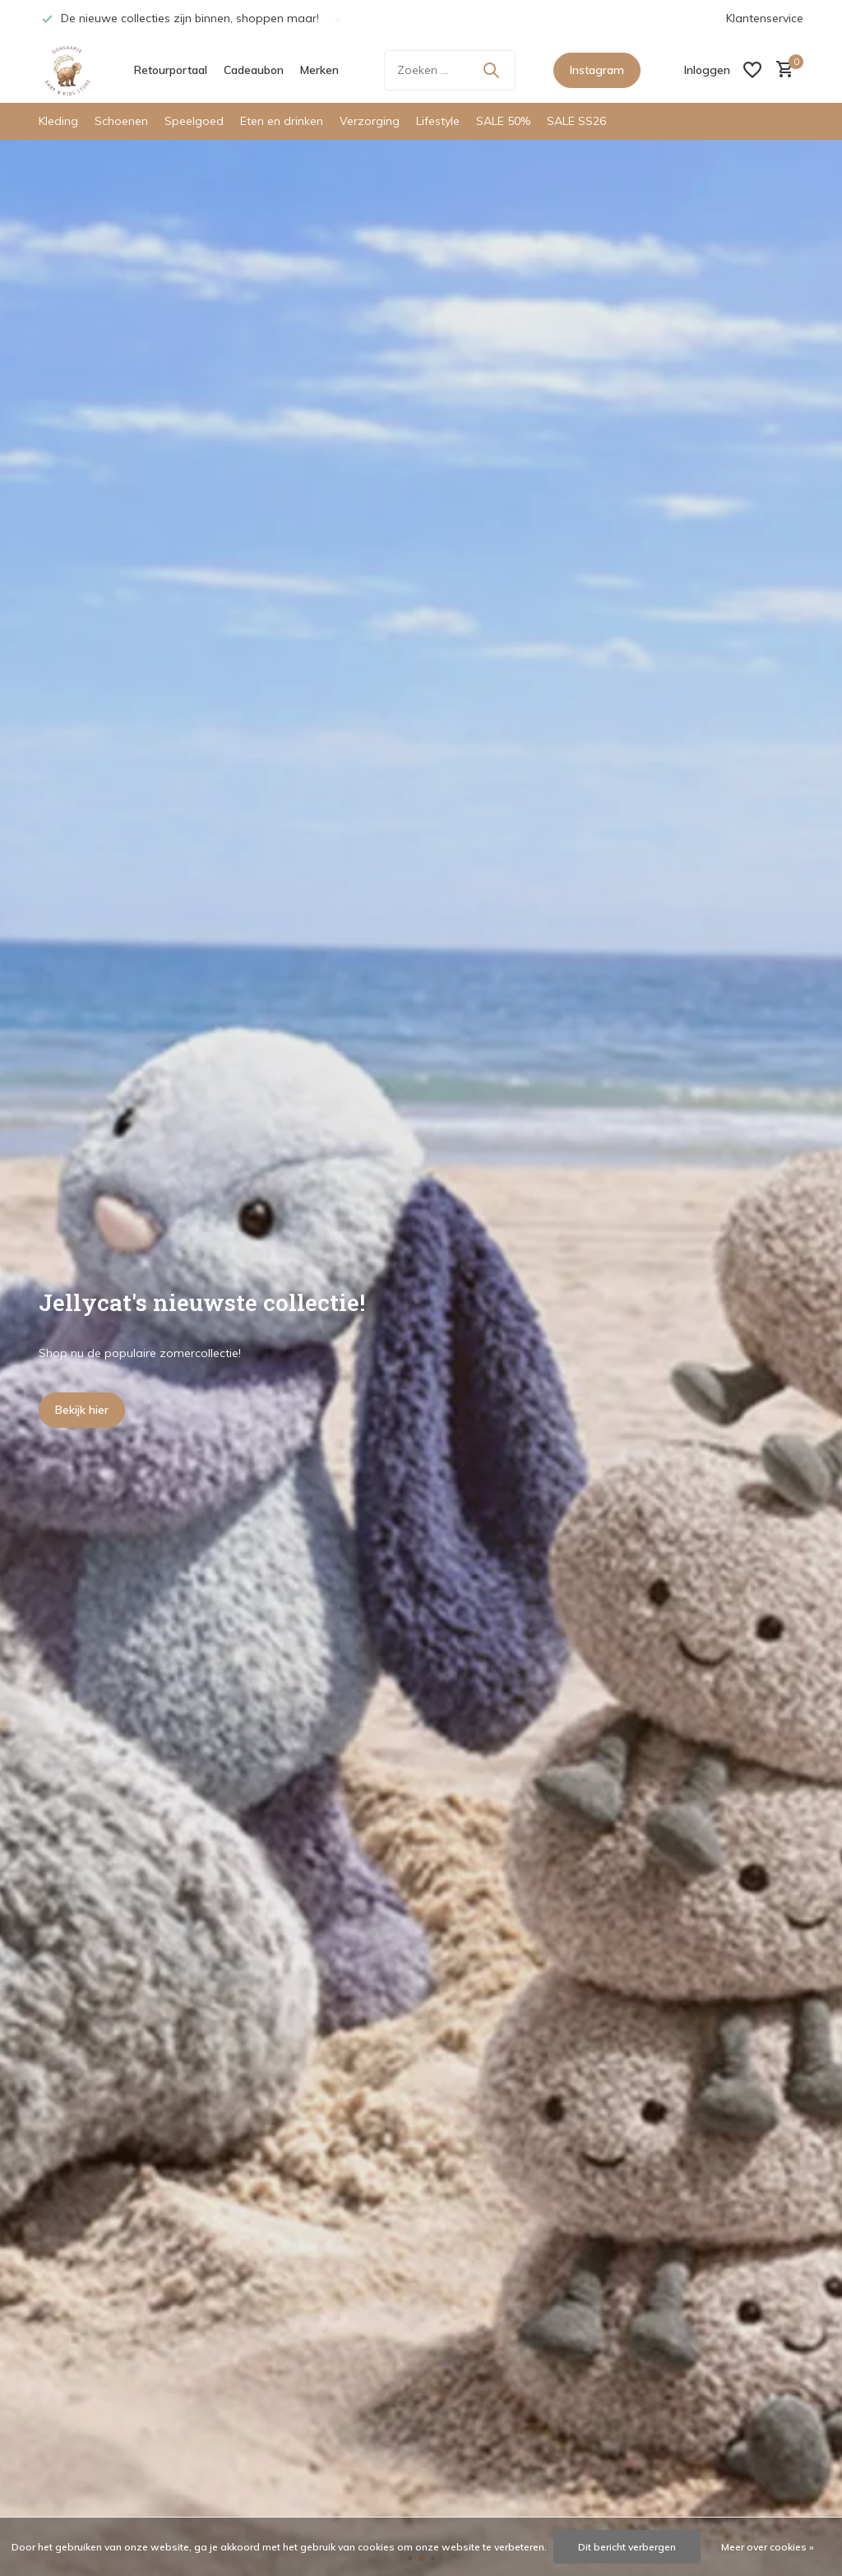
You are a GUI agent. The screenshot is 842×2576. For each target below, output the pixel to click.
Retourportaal (170, 70)
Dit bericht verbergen (627, 2547)
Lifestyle (438, 121)
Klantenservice (764, 18)
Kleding (58, 121)
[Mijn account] (707, 70)
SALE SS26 (576, 121)
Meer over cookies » (767, 2547)
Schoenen (121, 121)
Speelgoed (194, 121)
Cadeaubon (254, 70)
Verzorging (370, 121)
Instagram (597, 70)
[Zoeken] (450, 70)
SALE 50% (503, 121)
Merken (319, 70)
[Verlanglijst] (752, 70)
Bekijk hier (82, 1409)
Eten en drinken (281, 121)
